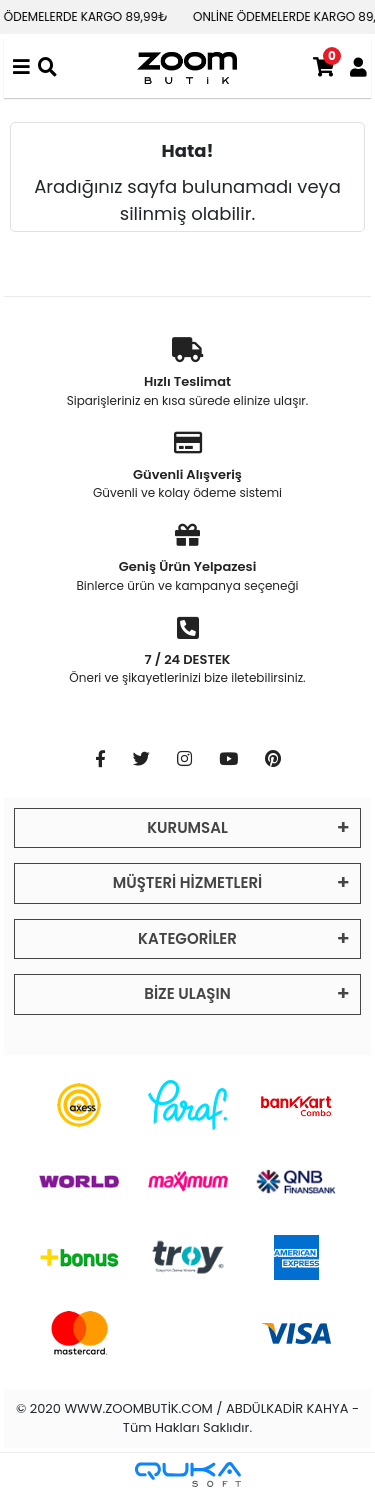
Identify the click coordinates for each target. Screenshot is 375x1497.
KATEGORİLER (187, 938)
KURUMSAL (187, 827)
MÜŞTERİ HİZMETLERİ (187, 882)
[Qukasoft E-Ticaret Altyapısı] (188, 1474)
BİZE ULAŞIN (187, 993)
